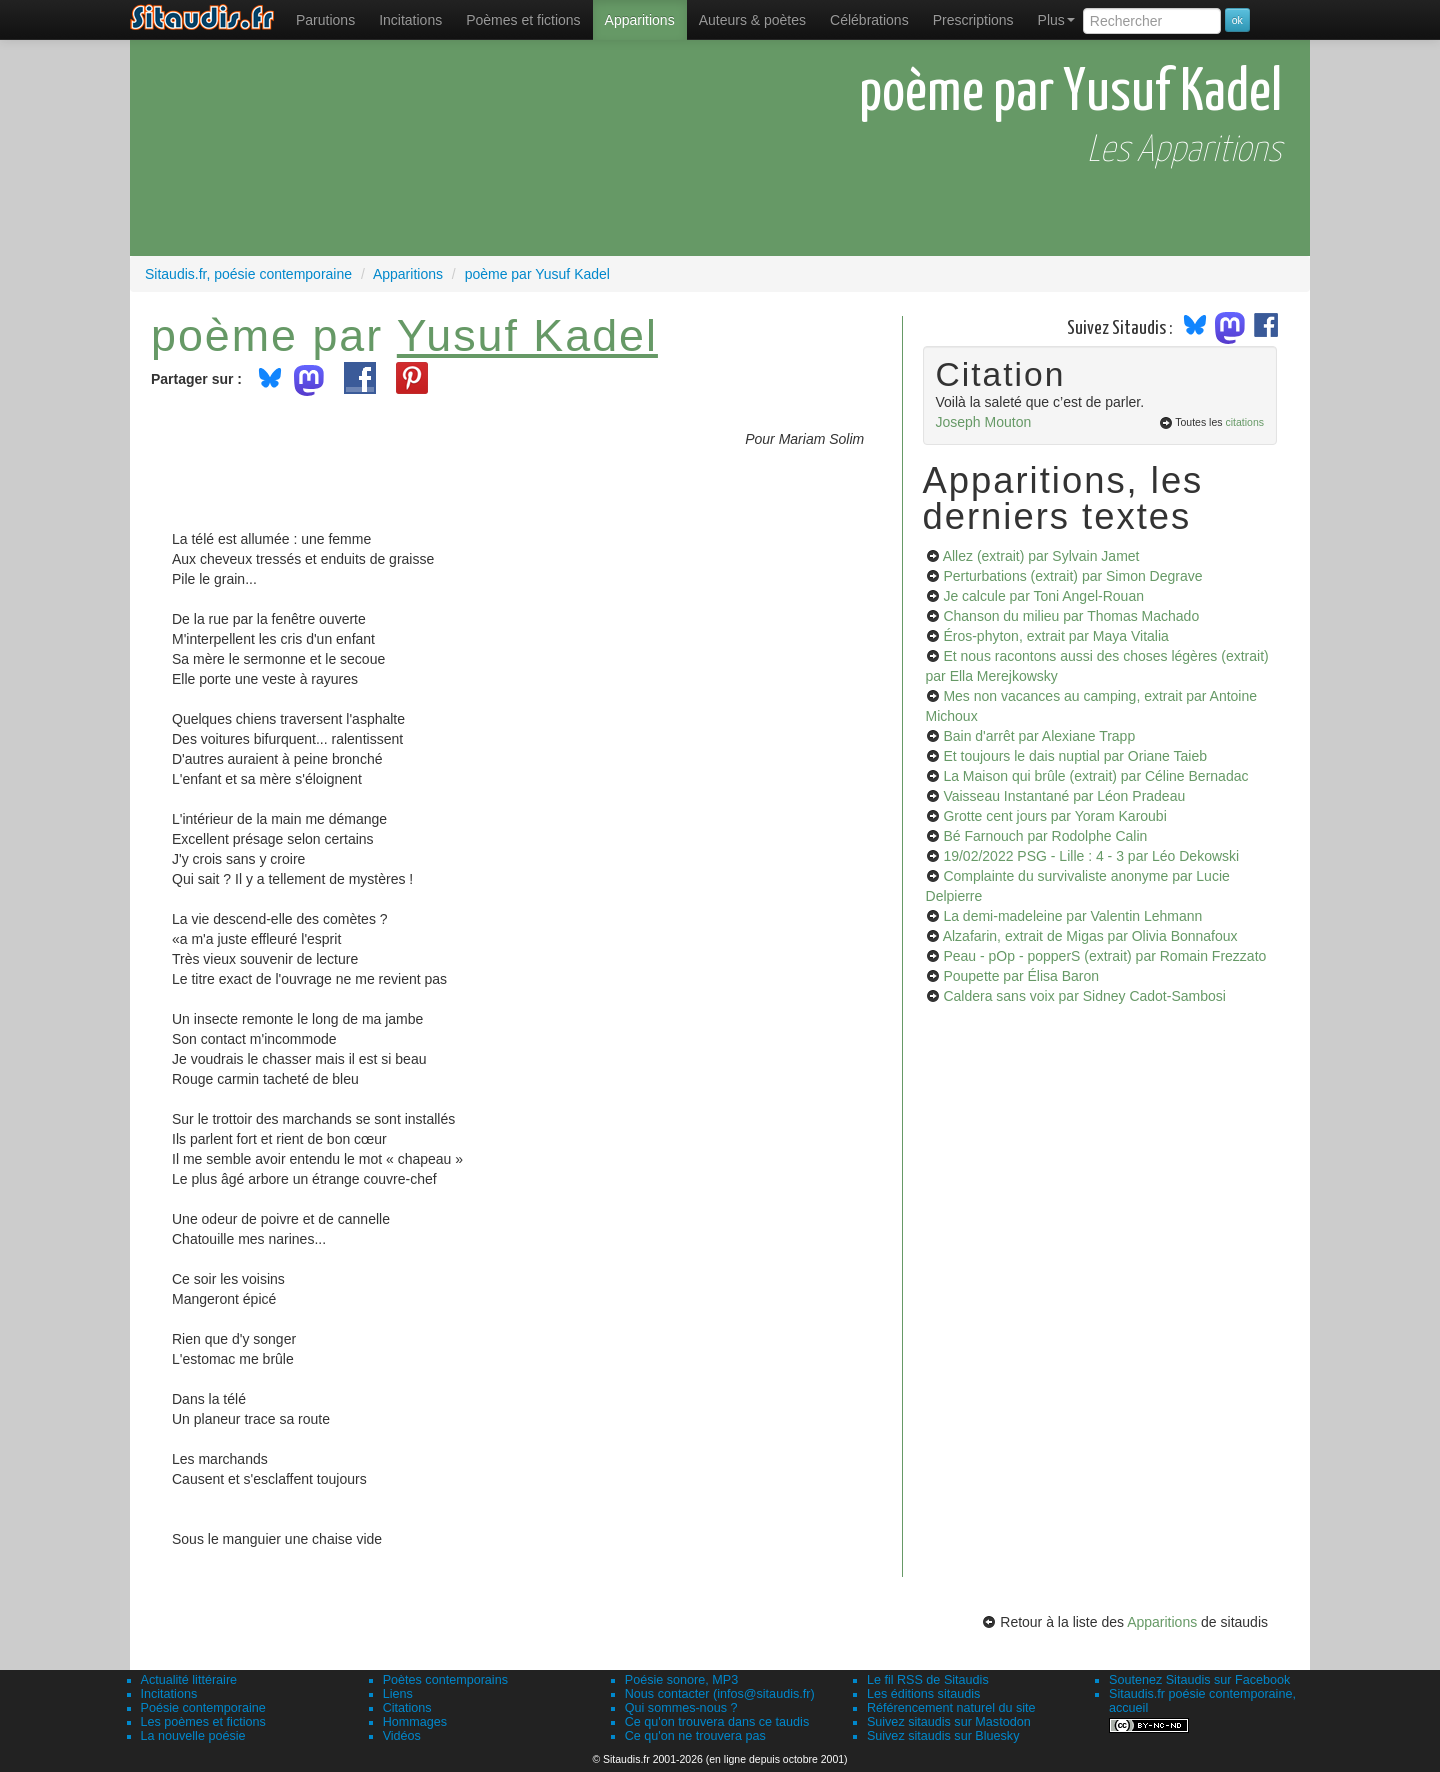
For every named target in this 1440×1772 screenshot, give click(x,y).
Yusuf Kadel (527, 335)
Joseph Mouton (984, 422)
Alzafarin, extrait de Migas (1090, 936)
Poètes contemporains (445, 1680)
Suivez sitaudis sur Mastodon (949, 1722)
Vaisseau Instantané (1064, 796)
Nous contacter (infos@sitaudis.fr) (720, 1694)
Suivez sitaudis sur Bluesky (943, 1736)
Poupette (1021, 976)
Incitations (169, 1694)
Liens (398, 1694)
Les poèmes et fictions (203, 1722)
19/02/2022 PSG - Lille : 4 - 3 (1091, 856)
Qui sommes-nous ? (681, 1708)
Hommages (415, 1722)
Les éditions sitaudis (923, 1694)
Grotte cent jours (1054, 816)
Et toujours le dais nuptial (1075, 756)
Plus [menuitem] (1056, 20)
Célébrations (869, 20)
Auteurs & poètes (752, 20)
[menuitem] (325, 20)
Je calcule (1043, 596)
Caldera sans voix (1084, 996)
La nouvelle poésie (193, 1736)
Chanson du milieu (1071, 616)
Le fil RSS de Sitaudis (928, 1680)
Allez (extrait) (1041, 556)
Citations (407, 1708)
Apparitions (640, 20)
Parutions (325, 20)
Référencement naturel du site (951, 1708)
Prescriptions (973, 20)
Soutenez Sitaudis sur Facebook (1199, 1680)
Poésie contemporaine (203, 1708)
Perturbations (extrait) (1072, 576)
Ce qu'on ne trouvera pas (695, 1736)
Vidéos (402, 1736)
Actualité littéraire (189, 1680)
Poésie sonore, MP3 (681, 1680)
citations (1244, 422)
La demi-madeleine (1072, 916)
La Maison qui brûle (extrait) (1095, 776)
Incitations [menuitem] (410, 20)
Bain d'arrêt (1039, 736)
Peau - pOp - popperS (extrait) (1104, 956)
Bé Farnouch (1045, 836)
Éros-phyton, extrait (1055, 636)
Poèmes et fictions (523, 20)
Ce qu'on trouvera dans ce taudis (717, 1722)
